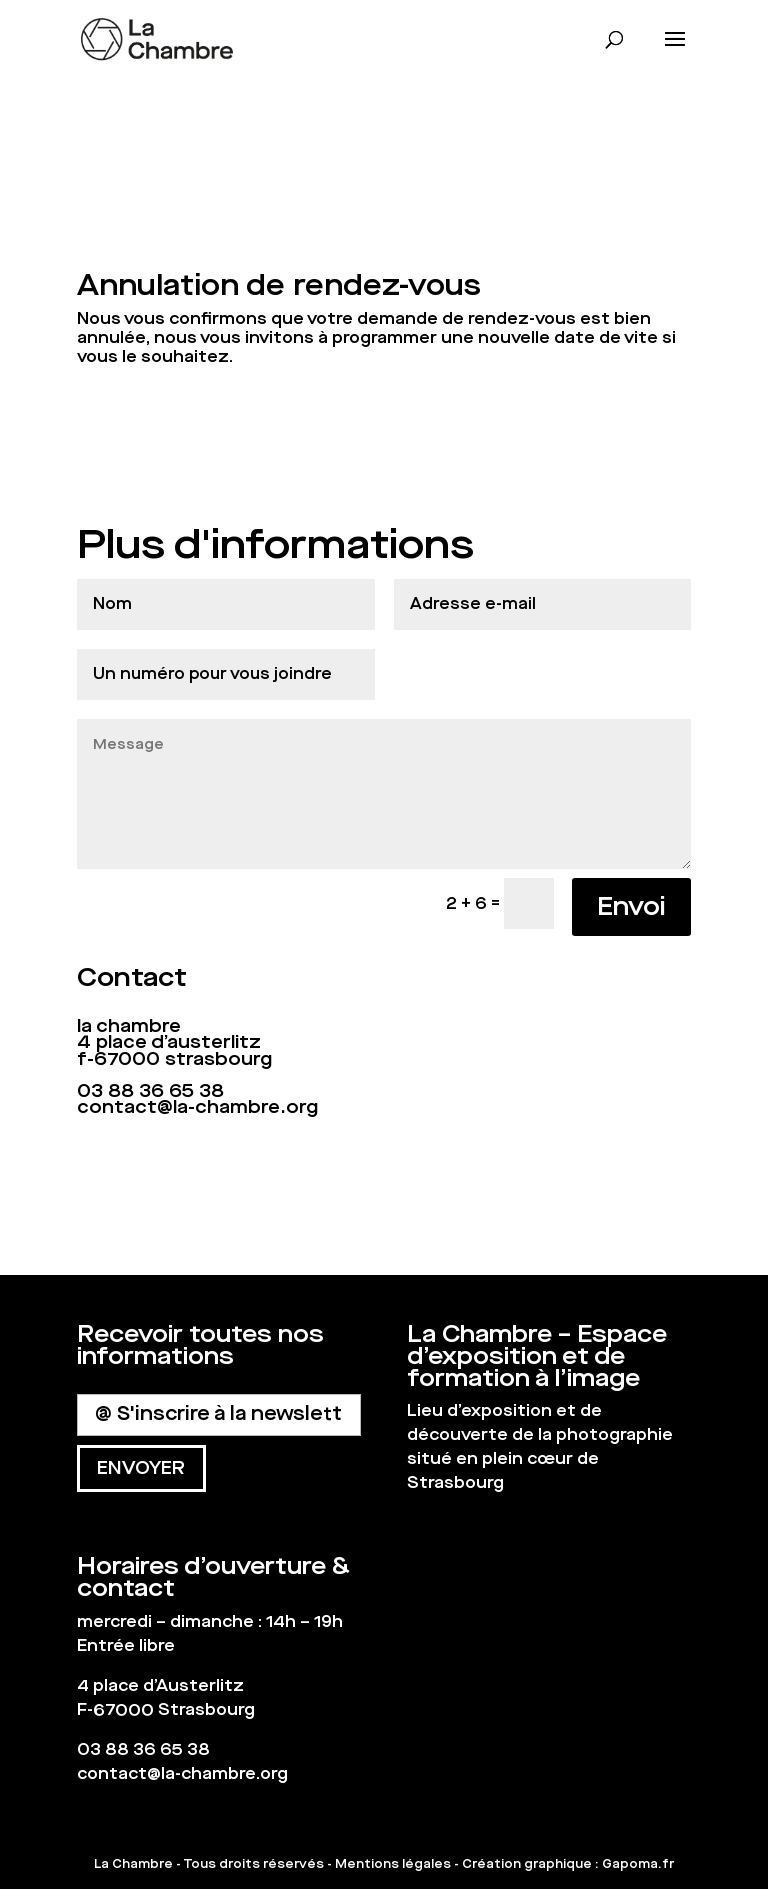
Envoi (631, 906)
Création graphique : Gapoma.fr (568, 1864)
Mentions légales (393, 1864)
